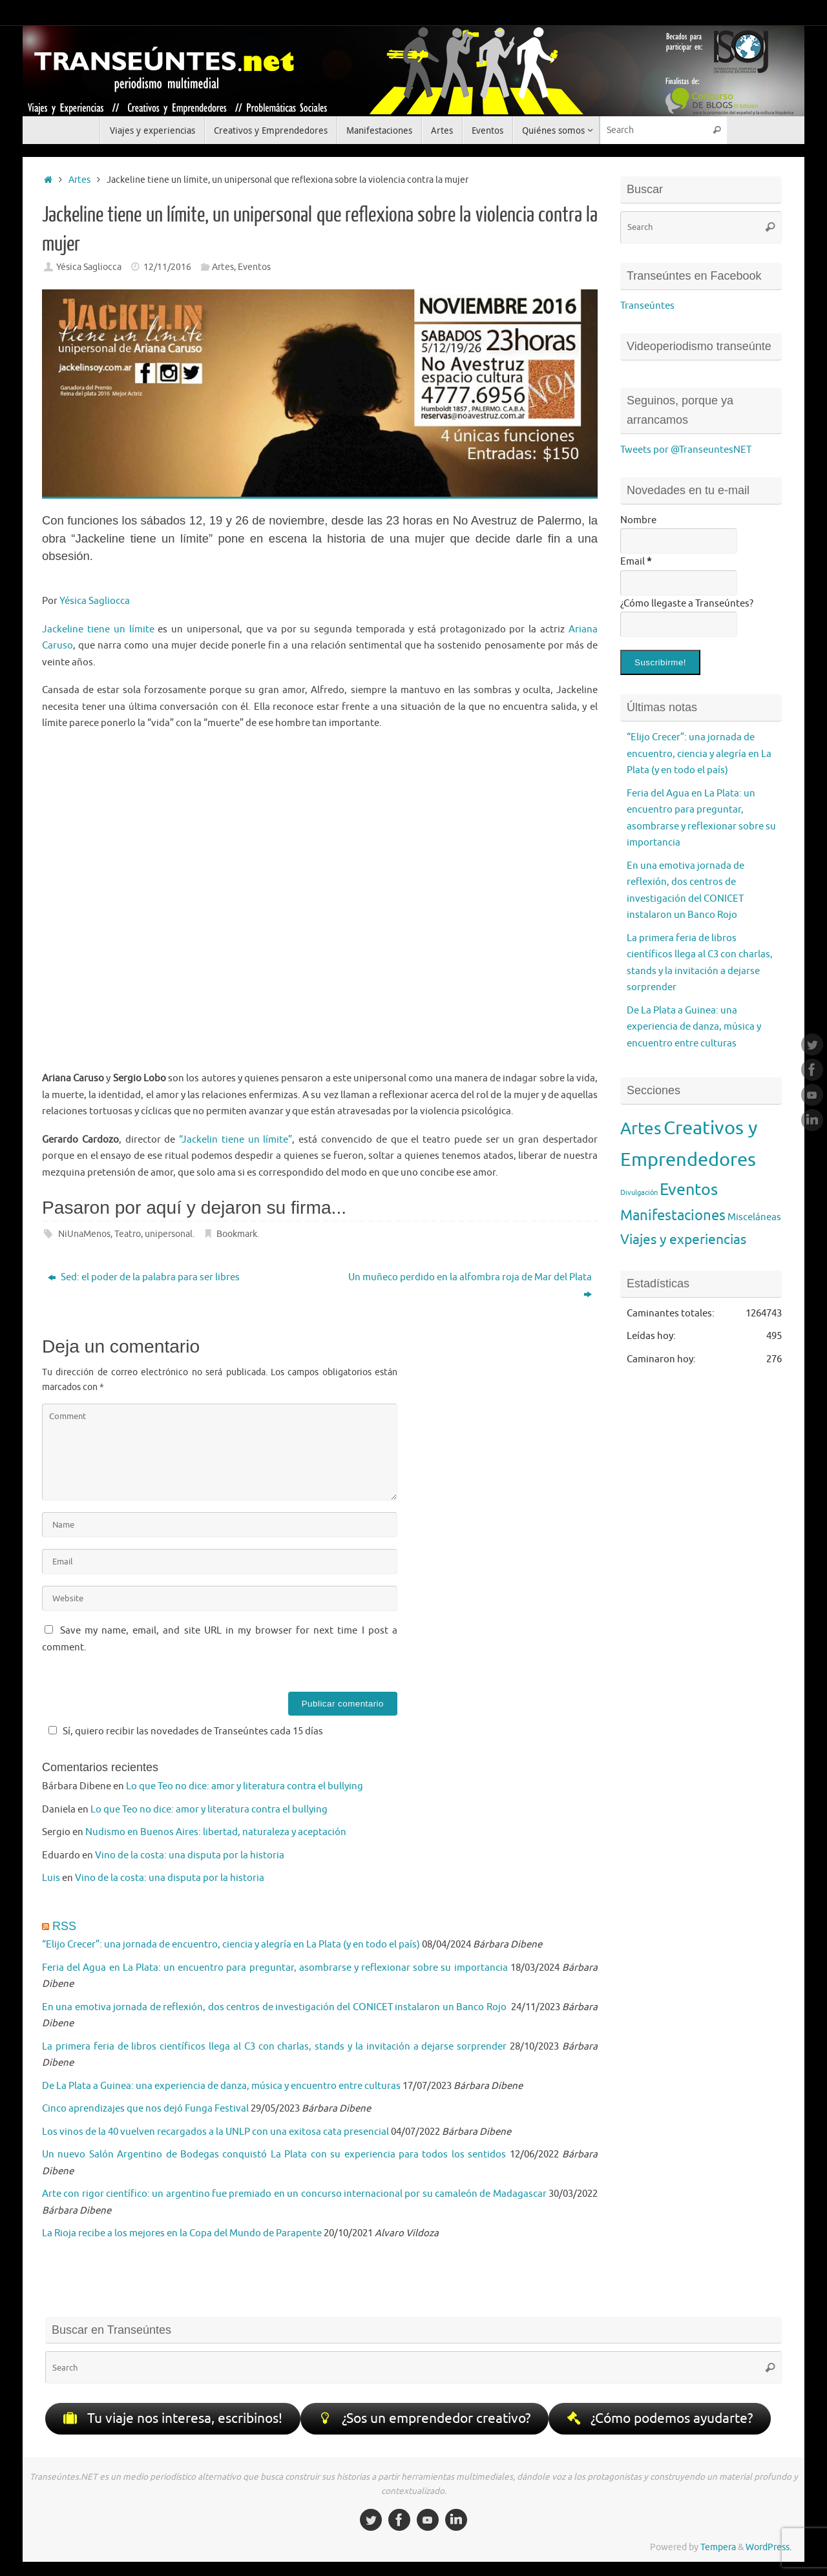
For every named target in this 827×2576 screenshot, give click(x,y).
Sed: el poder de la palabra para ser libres (144, 1277)
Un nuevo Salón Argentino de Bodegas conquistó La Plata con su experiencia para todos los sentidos (274, 2154)
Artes (79, 179)
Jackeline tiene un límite (98, 629)
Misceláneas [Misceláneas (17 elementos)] (754, 1216)
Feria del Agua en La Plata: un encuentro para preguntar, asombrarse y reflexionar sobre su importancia (275, 1968)
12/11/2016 (167, 267)
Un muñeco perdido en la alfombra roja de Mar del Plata (470, 1285)
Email (635, 562)
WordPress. (768, 2548)
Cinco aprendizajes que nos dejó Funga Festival (145, 2109)
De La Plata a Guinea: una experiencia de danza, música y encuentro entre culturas (221, 2086)
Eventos (254, 267)
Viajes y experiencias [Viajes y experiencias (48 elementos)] (683, 1239)
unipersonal (169, 1234)
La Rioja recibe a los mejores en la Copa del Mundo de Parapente (182, 2233)
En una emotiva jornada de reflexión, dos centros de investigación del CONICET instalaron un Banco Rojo (275, 2007)
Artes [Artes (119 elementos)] (641, 1128)
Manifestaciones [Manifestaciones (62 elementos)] (673, 1215)
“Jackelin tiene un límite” (235, 1140)
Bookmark (236, 1234)
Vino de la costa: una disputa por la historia (189, 1855)
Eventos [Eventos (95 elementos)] (689, 1189)
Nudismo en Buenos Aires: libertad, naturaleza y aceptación (215, 1832)
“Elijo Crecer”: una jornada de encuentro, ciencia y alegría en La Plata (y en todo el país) (231, 1944)
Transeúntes (647, 306)
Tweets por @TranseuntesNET (685, 450)
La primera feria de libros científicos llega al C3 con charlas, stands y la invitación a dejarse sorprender (274, 2047)
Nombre (638, 520)
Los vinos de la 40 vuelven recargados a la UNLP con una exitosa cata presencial (215, 2132)
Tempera (718, 2548)
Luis (51, 1878)
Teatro (127, 1234)
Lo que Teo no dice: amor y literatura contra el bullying (244, 1786)
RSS (64, 1926)
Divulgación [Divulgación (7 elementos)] (639, 1193)
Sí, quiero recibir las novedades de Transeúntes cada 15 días (184, 1731)
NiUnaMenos (84, 1234)
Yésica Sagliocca (88, 267)
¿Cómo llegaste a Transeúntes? (686, 603)
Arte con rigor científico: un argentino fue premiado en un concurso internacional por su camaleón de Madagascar (294, 2194)
